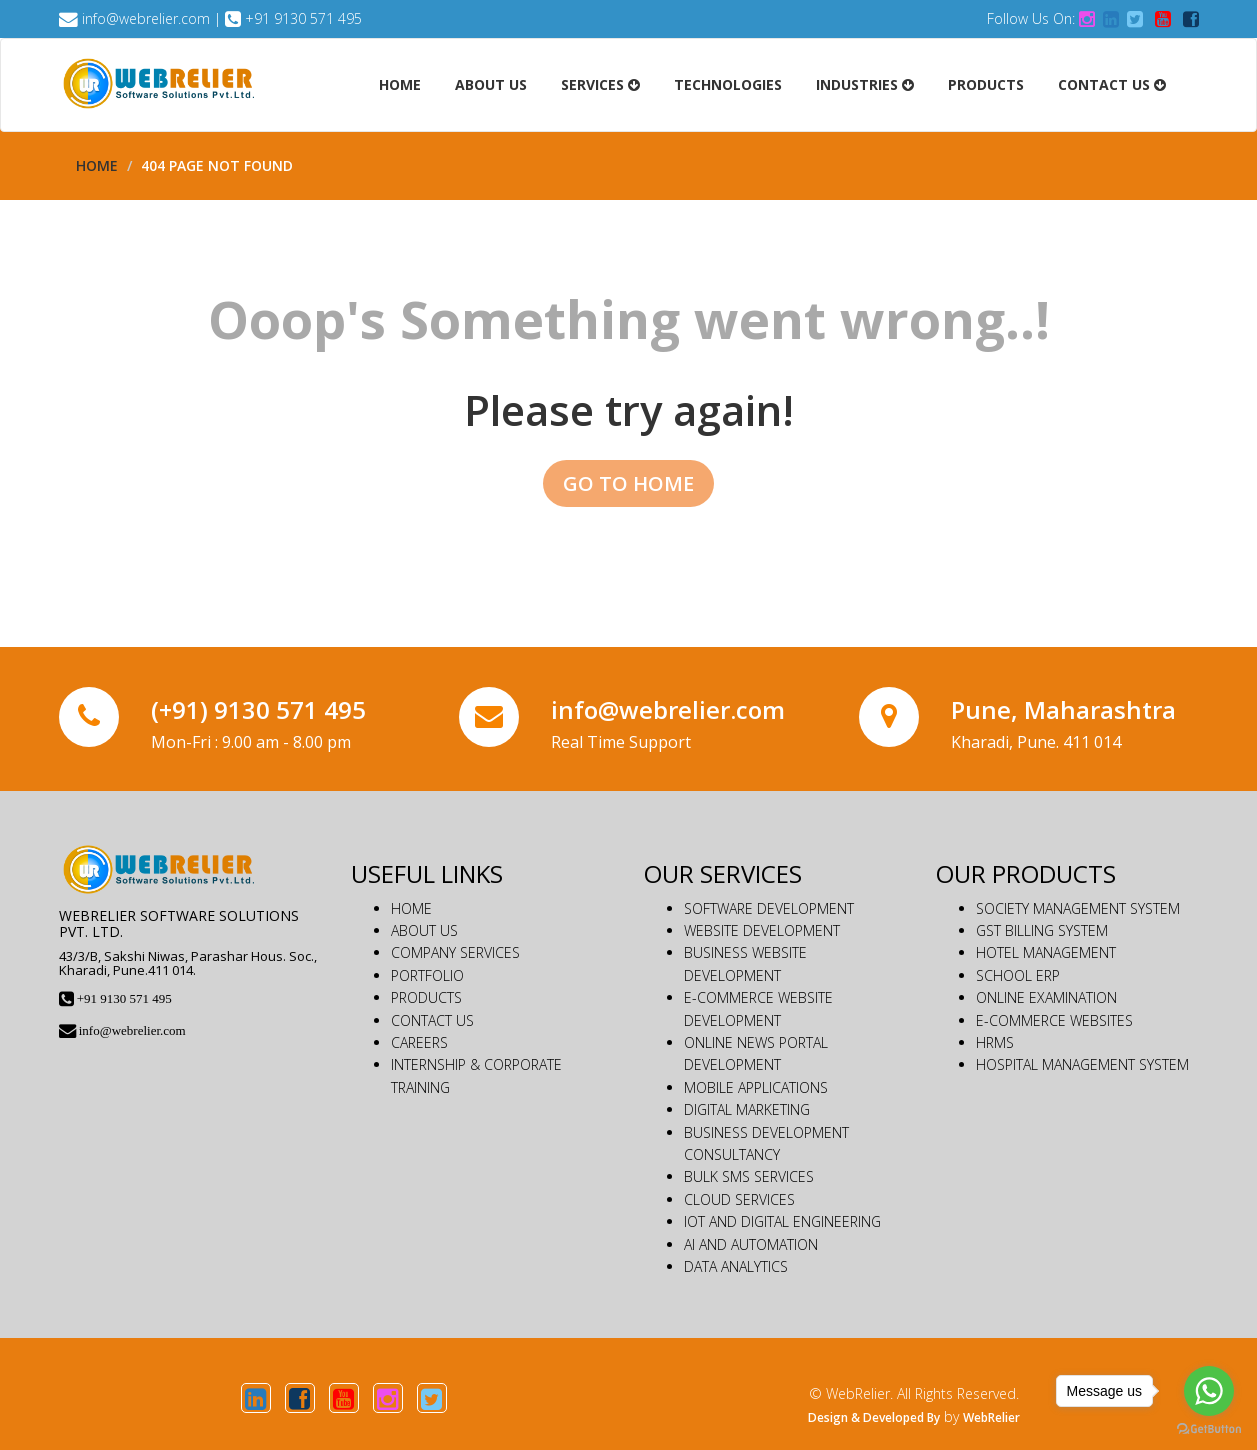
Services (600, 84)
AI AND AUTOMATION (751, 1244)
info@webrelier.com (146, 18)
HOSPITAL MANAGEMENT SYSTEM (1082, 1064)
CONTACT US (432, 1020)
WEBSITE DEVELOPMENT (762, 930)
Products (986, 84)
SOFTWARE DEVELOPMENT (769, 908)
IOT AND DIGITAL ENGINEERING (782, 1221)
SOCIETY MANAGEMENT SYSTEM (1078, 908)
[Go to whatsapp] (1209, 1391)
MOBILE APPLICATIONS (756, 1087)
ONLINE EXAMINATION (1046, 997)
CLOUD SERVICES (739, 1199)
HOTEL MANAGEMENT (1046, 952)
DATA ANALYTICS (736, 1266)
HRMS (995, 1042)
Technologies (728, 84)
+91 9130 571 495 (303, 18)
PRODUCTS (426, 997)
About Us (491, 84)
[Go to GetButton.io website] (1209, 1429)
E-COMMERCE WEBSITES (1054, 1020)
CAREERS (419, 1042)
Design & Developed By (874, 1417)
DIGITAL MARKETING (747, 1109)
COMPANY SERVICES (455, 952)
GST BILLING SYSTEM (1042, 930)
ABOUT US (424, 930)
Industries (865, 84)
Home (400, 84)
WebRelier (991, 1417)
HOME (411, 908)
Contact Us (1112, 84)
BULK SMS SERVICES (749, 1176)
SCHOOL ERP (1018, 975)
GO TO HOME (628, 483)
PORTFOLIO (427, 975)
